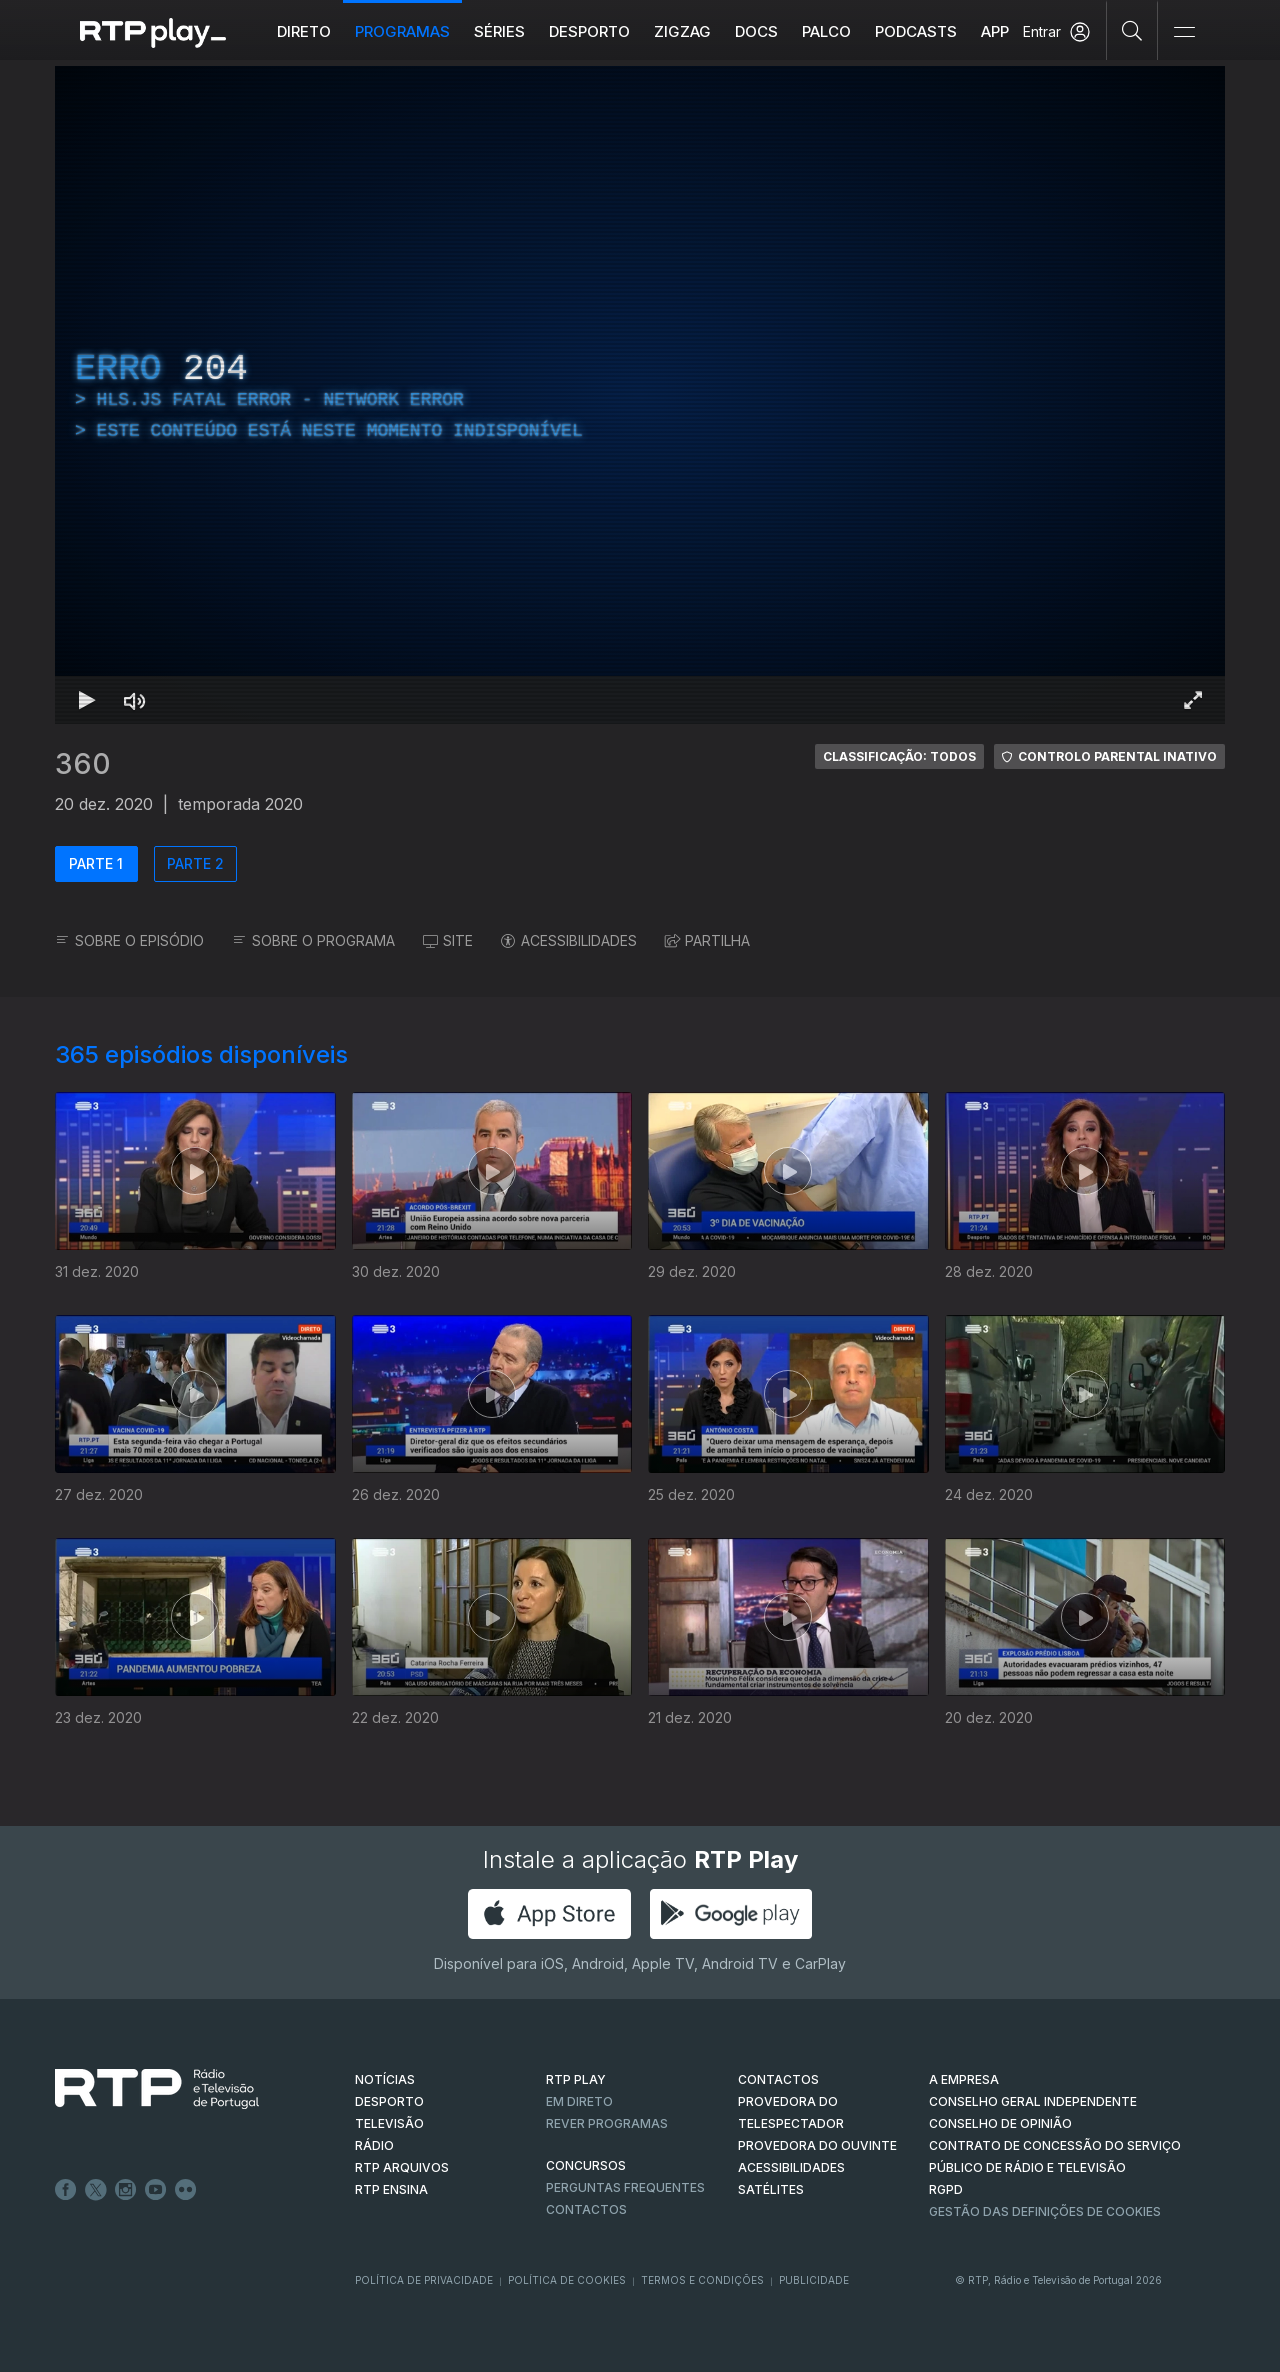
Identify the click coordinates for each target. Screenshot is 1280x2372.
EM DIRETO (579, 2101)
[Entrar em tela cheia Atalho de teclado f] (1193, 700)
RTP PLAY (576, 2079)
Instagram (126, 2190)
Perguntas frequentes (625, 2187)
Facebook (66, 2190)
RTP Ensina (391, 2189)
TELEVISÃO (389, 2123)
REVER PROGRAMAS (607, 2123)
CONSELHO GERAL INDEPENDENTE (1033, 2101)
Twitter (96, 2190)
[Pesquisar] (1132, 30)
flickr (186, 2190)
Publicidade (814, 2280)
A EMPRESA (964, 2079)
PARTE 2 (195, 863)
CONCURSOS (586, 2165)
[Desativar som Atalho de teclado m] (135, 700)
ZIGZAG (682, 31)
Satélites (771, 2189)
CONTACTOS (778, 2079)
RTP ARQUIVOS (402, 2167)
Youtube (156, 2190)
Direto (304, 31)
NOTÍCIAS (385, 2079)
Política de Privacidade (424, 2280)
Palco (826, 31)
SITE (448, 940)
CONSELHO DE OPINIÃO (1000, 2123)
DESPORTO (389, 2101)
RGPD (946, 2189)
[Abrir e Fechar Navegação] (1184, 32)
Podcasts (916, 31)
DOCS (756, 31)
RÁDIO (374, 2145)
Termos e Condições (702, 2280)
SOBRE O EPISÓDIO (129, 940)
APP (995, 31)
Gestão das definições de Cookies (1045, 2211)
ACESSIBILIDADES (569, 940)
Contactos (586, 2209)
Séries (499, 31)
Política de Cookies (567, 2280)
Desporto (589, 31)
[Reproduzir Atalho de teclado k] (87, 700)
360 (83, 764)
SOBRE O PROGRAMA (313, 940)
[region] (640, 395)
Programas (402, 31)
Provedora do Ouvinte (817, 2145)
